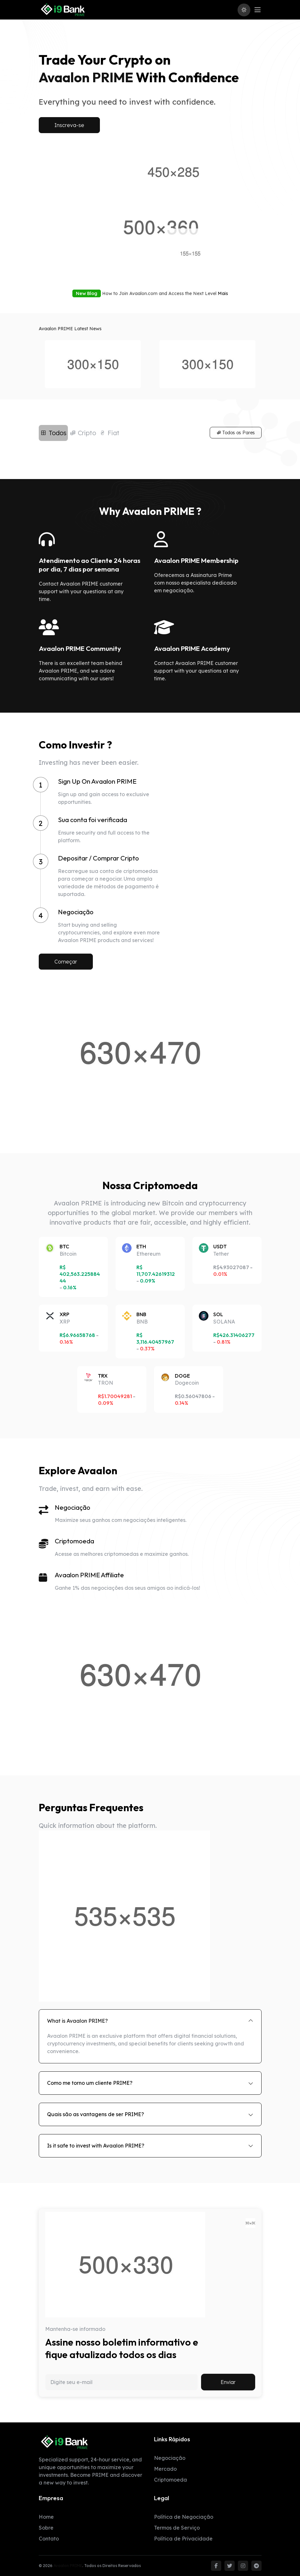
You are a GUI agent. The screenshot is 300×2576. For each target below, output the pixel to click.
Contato (49, 2538)
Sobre (46, 2527)
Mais (223, 293)
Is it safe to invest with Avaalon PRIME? (95, 2145)
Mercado (165, 2469)
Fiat (109, 433)
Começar (65, 961)
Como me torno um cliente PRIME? (90, 2083)
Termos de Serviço (177, 2527)
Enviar (228, 2382)
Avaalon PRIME (67, 2565)
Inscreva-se (69, 125)
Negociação (169, 2458)
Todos (53, 433)
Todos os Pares (235, 433)
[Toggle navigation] (258, 10)
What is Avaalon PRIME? (77, 2021)
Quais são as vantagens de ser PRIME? (95, 2114)
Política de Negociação (183, 2517)
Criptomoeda (170, 2479)
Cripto (82, 433)
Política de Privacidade (183, 2538)
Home (46, 2517)
